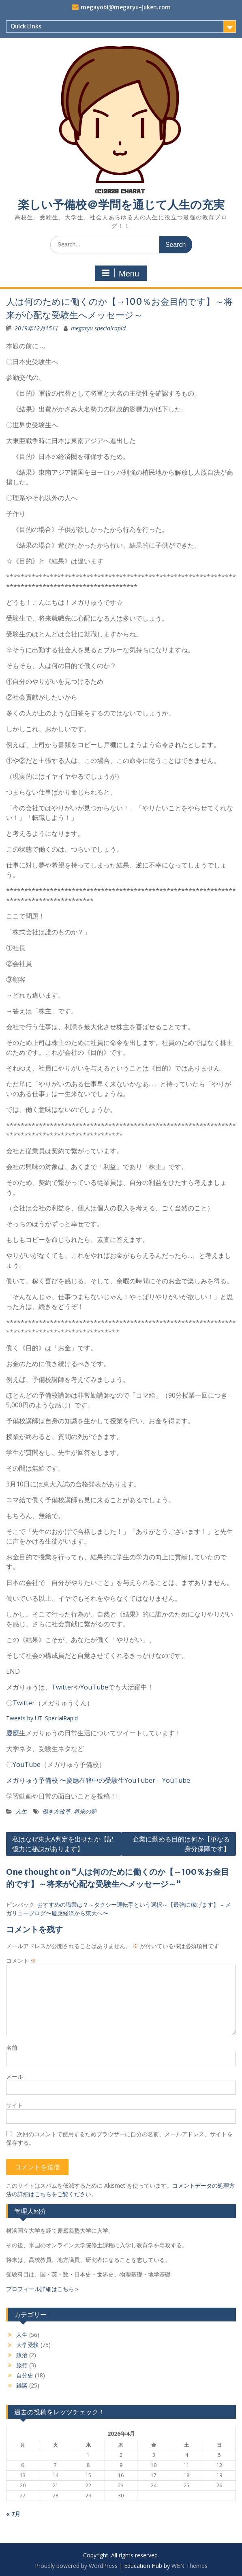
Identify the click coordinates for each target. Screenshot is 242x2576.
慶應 (12, 1732)
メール (14, 2076)
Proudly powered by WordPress (76, 2566)
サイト (14, 2105)
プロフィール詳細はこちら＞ (43, 2289)
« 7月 (13, 2514)
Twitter (62, 1687)
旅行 (22, 2365)
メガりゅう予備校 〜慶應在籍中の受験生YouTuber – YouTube (98, 1780)
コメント (21, 1960)
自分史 (24, 2375)
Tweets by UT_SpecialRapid (42, 1718)
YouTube (94, 1687)
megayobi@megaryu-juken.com (126, 7)
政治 (22, 2355)
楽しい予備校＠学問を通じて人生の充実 (121, 204)
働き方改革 (56, 1811)
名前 (11, 2047)
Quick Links (26, 26)
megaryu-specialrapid (98, 328)
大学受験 (27, 2345)
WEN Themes (189, 2566)
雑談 (22, 2385)
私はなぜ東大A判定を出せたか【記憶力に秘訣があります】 (63, 1844)
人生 (21, 1811)
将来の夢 (85, 1811)
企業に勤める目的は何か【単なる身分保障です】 (181, 1844)
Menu (120, 273)
